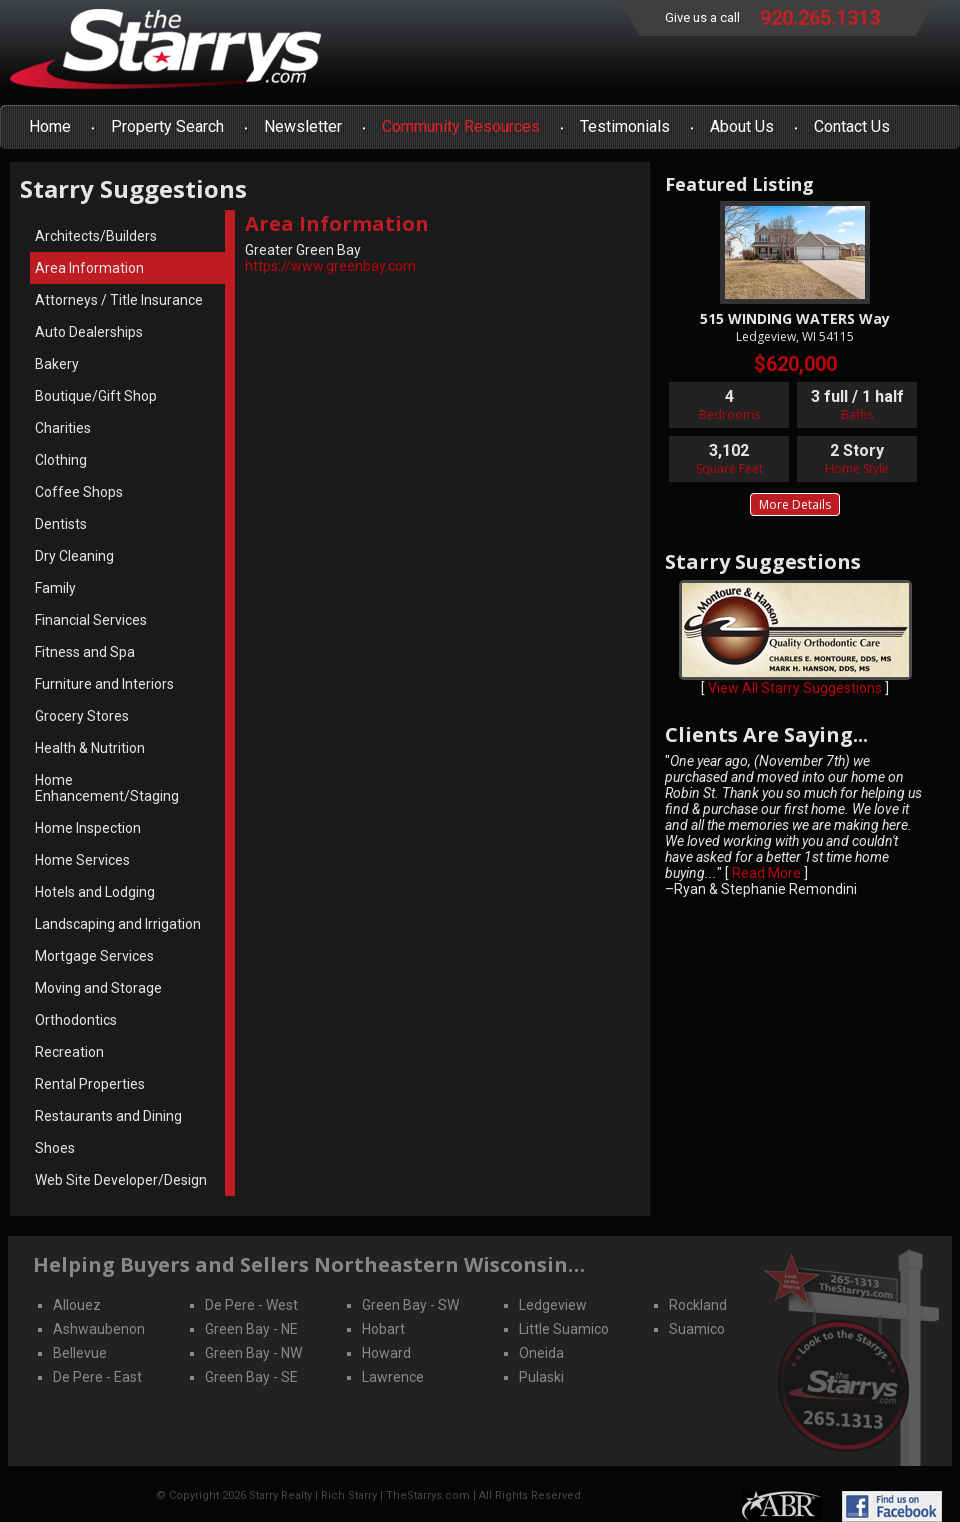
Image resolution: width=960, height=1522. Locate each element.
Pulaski (541, 1377)
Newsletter (303, 126)
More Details (795, 504)
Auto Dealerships (89, 332)
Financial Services (91, 620)
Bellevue (80, 1353)
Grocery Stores (82, 716)
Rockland (698, 1305)
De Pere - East (97, 1377)
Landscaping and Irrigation (118, 924)
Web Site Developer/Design (121, 1180)
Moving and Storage (98, 988)
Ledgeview (553, 1305)
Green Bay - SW (410, 1305)
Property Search (167, 126)
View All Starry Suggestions (795, 688)
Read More (766, 873)
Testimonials (625, 126)
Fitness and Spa (85, 652)
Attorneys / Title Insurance (119, 300)
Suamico (697, 1329)
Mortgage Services (94, 956)
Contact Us (852, 126)
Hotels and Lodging (95, 892)
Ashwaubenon (99, 1329)
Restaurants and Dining (108, 1116)
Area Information (89, 268)
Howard (386, 1353)
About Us (742, 126)
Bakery (57, 364)
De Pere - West (251, 1305)
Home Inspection (88, 828)
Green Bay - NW (253, 1353)
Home (50, 126)
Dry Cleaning (74, 556)
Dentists (61, 524)
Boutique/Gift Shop (96, 396)
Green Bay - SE (251, 1377)
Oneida (541, 1353)
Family (55, 588)
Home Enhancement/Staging (107, 788)
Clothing (61, 460)
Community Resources (461, 126)
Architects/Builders (96, 236)
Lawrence (393, 1377)
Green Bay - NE (251, 1329)
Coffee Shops (79, 492)
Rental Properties (90, 1084)
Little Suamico (564, 1329)
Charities (63, 428)
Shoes (55, 1148)
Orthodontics (76, 1020)
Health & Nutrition (90, 748)
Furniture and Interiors (104, 684)
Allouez (77, 1305)
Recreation (69, 1052)
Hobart (383, 1329)
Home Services (82, 860)
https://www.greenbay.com (330, 266)
